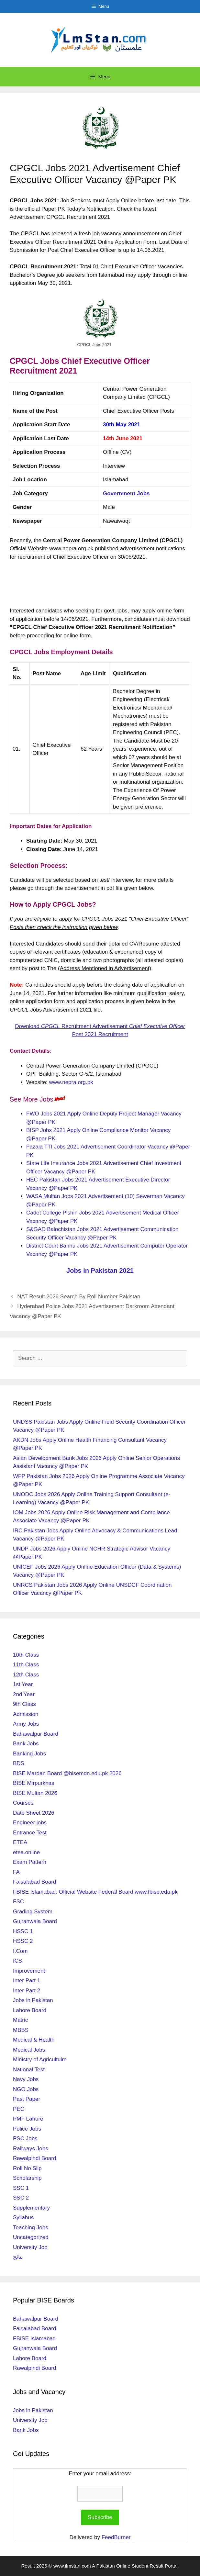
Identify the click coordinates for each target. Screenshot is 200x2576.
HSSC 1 (23, 1931)
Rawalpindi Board (34, 2158)
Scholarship (27, 2178)
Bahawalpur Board (35, 1734)
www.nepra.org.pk (71, 1082)
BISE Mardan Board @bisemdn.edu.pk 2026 (67, 1773)
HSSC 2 (23, 1941)
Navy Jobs (26, 2079)
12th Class (26, 1675)
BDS (18, 1763)
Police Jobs (27, 2129)
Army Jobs (26, 1724)
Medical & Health (34, 2040)
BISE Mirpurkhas (33, 1783)
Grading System (32, 1912)
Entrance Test (30, 1833)
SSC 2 (21, 2198)
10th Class (26, 1655)
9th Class (24, 1704)
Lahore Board (29, 2010)
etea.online (26, 1852)
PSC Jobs (25, 2138)
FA (16, 1872)
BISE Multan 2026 (35, 1793)
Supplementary (31, 2208)
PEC (18, 2109)
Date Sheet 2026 (33, 1813)
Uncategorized (31, 2237)
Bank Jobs (26, 1744)
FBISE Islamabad (34, 2338)
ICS (17, 1961)
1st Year (23, 1684)
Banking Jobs (29, 1754)
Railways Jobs (30, 2148)
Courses (23, 1803)
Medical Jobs (29, 2050)
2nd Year (24, 1694)
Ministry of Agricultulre (40, 2059)
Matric (20, 2020)
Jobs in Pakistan (33, 2000)
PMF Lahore (28, 2119)
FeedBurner (116, 2537)
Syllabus (23, 2217)
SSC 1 (21, 2188)
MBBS (20, 2030)
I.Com (20, 1951)
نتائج (18, 2257)
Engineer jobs (30, 1823)
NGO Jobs (26, 2089)
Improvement (29, 1971)
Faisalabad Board (34, 1882)
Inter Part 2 (26, 1991)
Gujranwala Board (35, 1921)
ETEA (20, 1842)
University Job (30, 2247)
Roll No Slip (27, 2168)
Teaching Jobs (30, 2227)
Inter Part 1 (26, 1980)
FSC (18, 1901)
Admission (25, 1714)
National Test (29, 2069)
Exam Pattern (29, 1862)
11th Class (26, 1665)
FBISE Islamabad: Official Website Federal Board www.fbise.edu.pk (95, 1892)
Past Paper (26, 2099)
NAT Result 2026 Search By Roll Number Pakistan (78, 1297)
